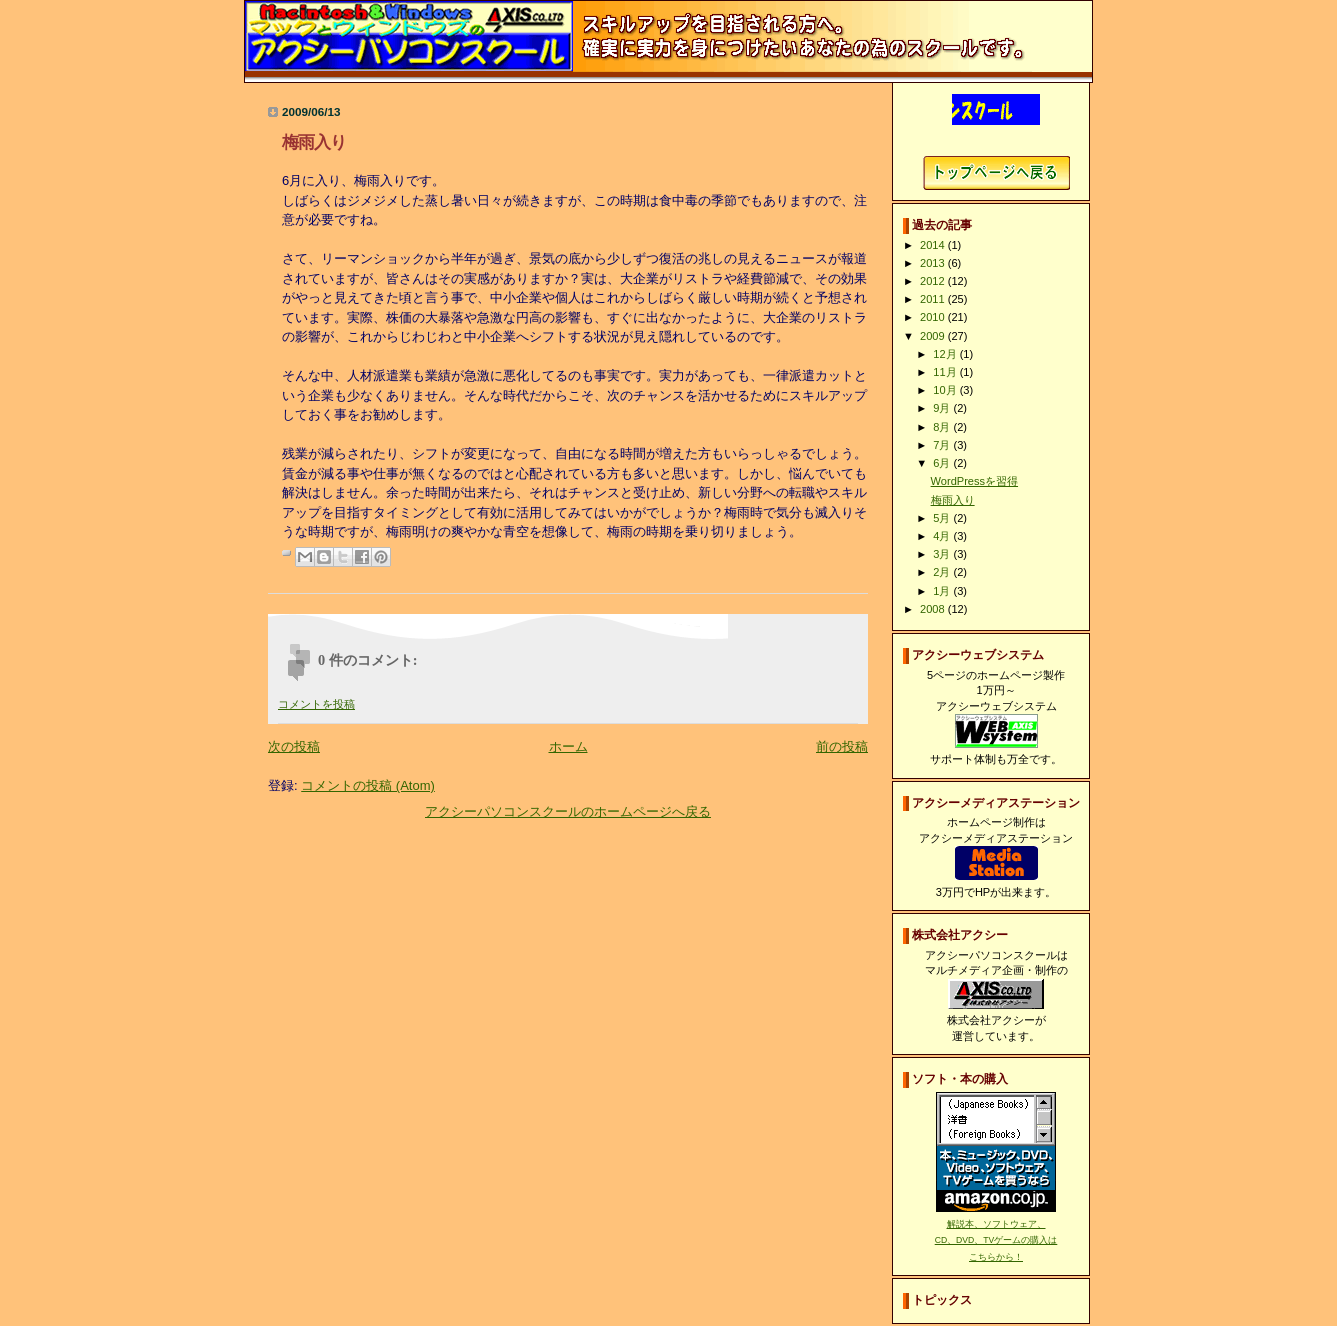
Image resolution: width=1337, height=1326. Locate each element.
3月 (943, 554)
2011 (934, 299)
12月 (946, 354)
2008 (934, 609)
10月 (946, 390)
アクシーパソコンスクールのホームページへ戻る (568, 811)
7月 (943, 445)
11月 (946, 372)
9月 (943, 408)
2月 (943, 572)
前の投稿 (842, 746)
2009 (934, 336)
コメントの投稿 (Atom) (368, 785)
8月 (943, 427)
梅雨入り (953, 500)
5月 (943, 518)
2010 (934, 317)
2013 (934, 263)
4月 (943, 536)
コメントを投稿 (316, 704)
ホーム (568, 746)
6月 (943, 463)
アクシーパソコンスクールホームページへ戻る (996, 173)
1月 (943, 591)
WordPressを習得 (974, 481)
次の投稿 (294, 746)
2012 (934, 281)
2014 (934, 245)
